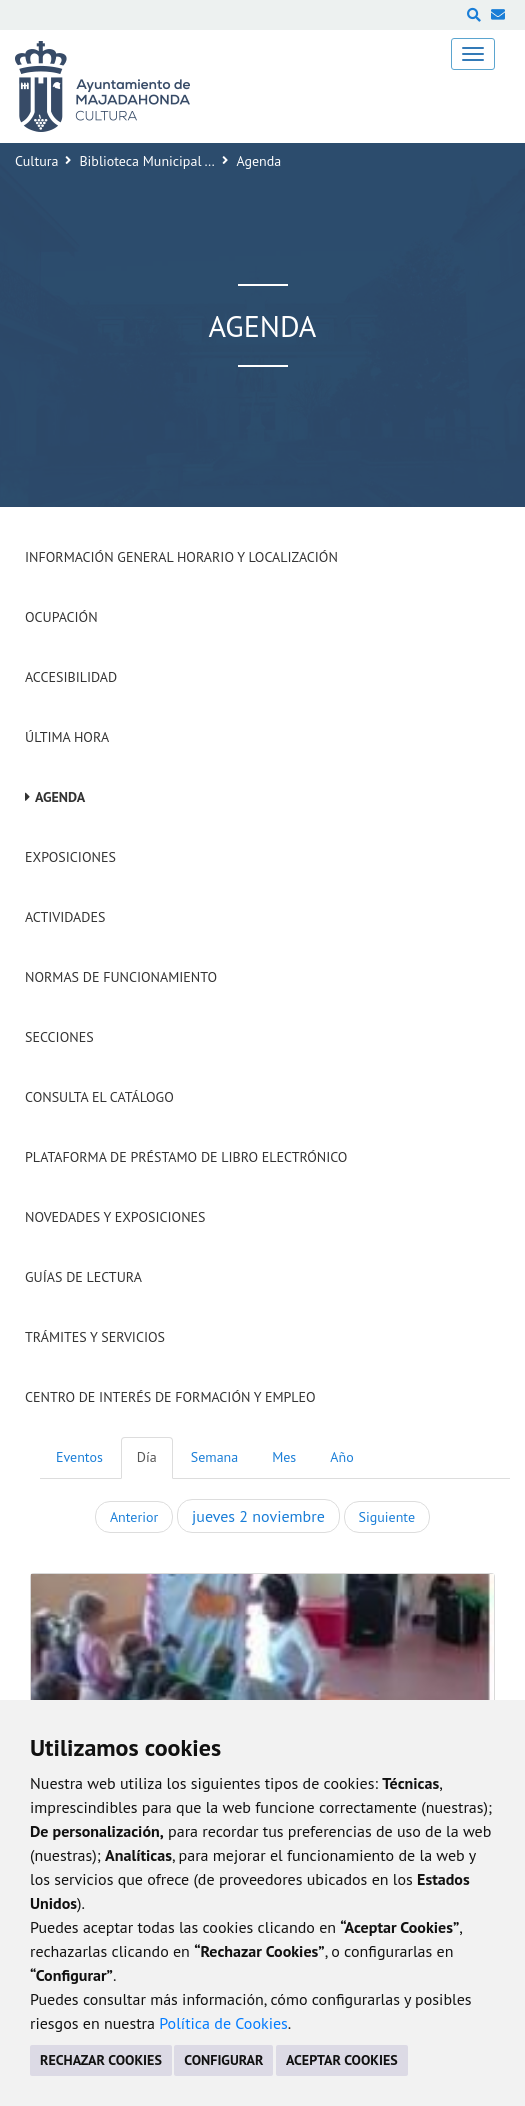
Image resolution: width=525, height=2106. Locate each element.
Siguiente (387, 1517)
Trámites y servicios (95, 1337)
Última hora (67, 737)
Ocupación (61, 617)
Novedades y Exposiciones (115, 1217)
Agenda (60, 797)
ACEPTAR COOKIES (342, 2060)
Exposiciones (70, 857)
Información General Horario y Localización (181, 557)
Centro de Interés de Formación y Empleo (170, 1397)
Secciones (59, 1037)
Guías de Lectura (83, 1277)
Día (147, 1457)
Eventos (79, 1457)
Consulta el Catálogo (99, 1097)
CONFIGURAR (223, 2060)
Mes (284, 1457)
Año (341, 1457)
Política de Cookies (223, 2023)
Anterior (134, 1517)
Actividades (65, 917)
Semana (214, 1457)
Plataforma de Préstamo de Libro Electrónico (186, 1157)
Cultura (36, 161)
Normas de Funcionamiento (121, 977)
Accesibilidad (71, 677)
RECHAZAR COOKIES (101, 2060)
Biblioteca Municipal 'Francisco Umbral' (196, 161)
